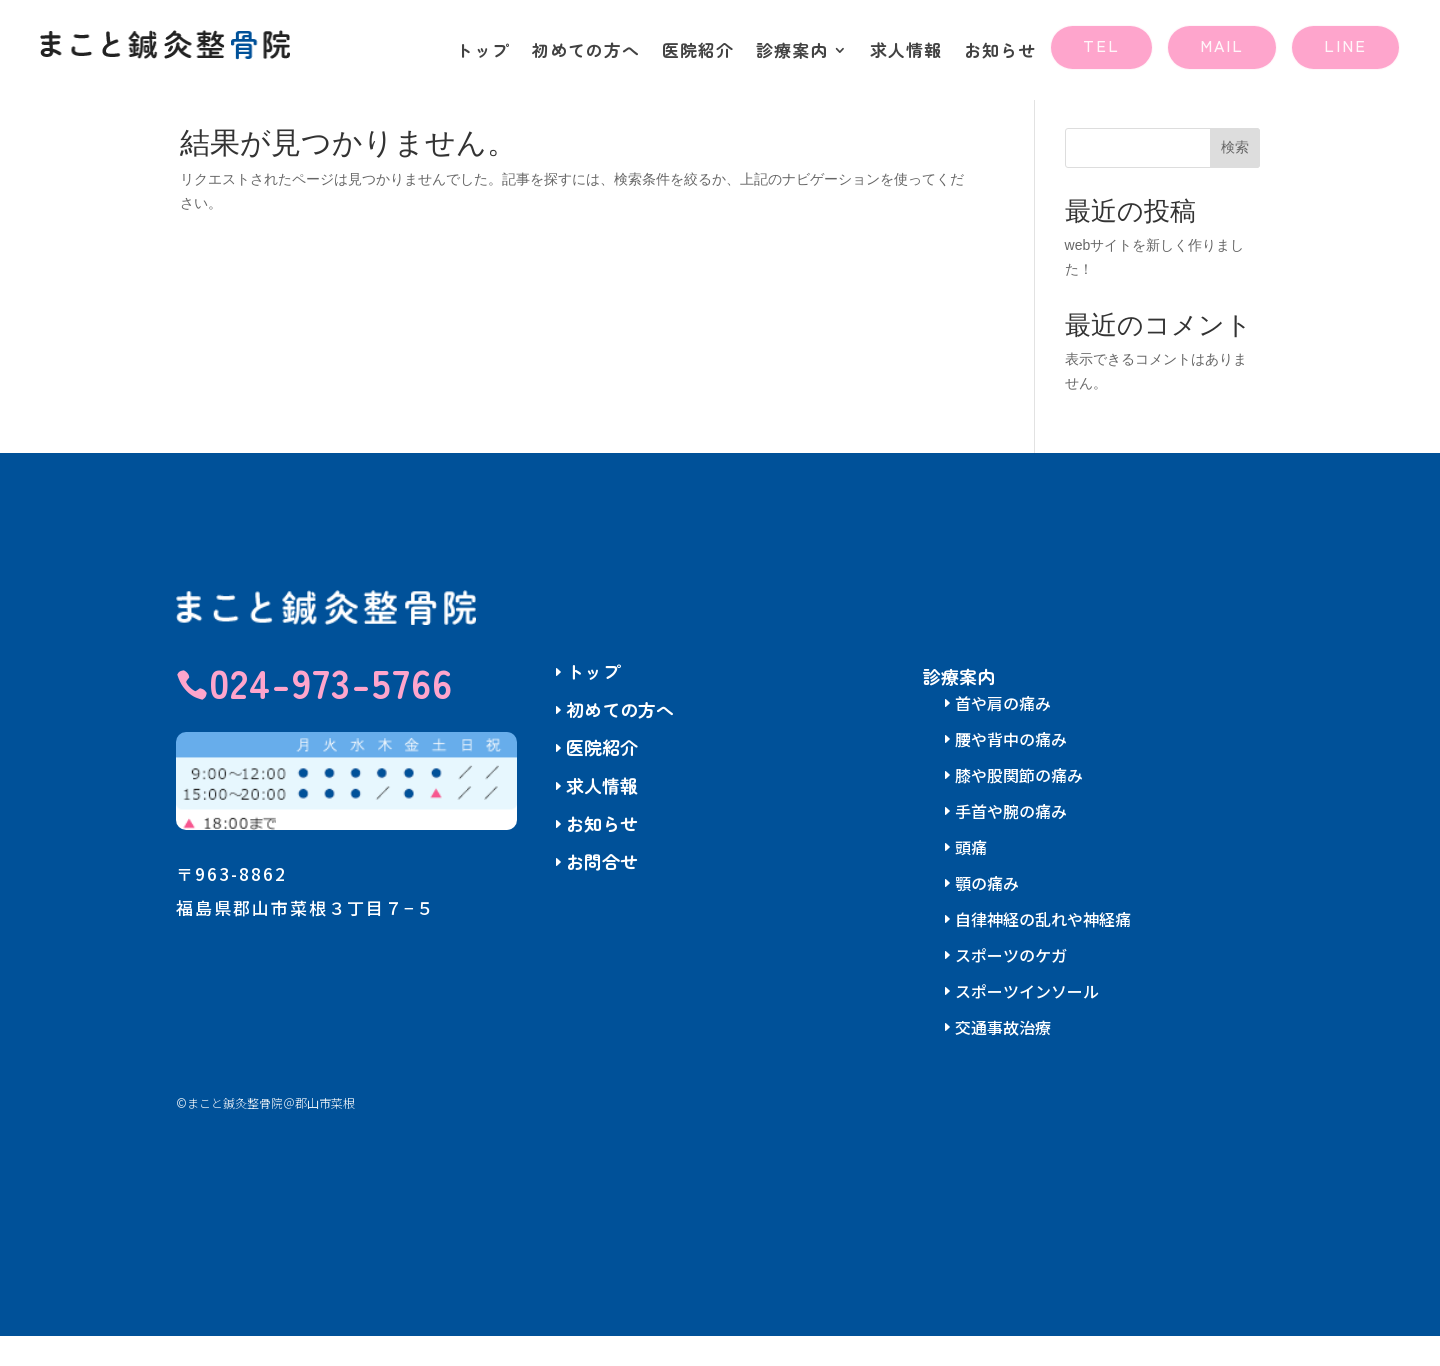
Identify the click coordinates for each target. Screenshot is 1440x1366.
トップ (483, 52)
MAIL (1222, 45)
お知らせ (1000, 52)
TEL (1101, 45)
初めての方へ (586, 52)
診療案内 (792, 52)
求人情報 (906, 52)
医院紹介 (698, 52)
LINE (1345, 45)
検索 (1235, 177)
